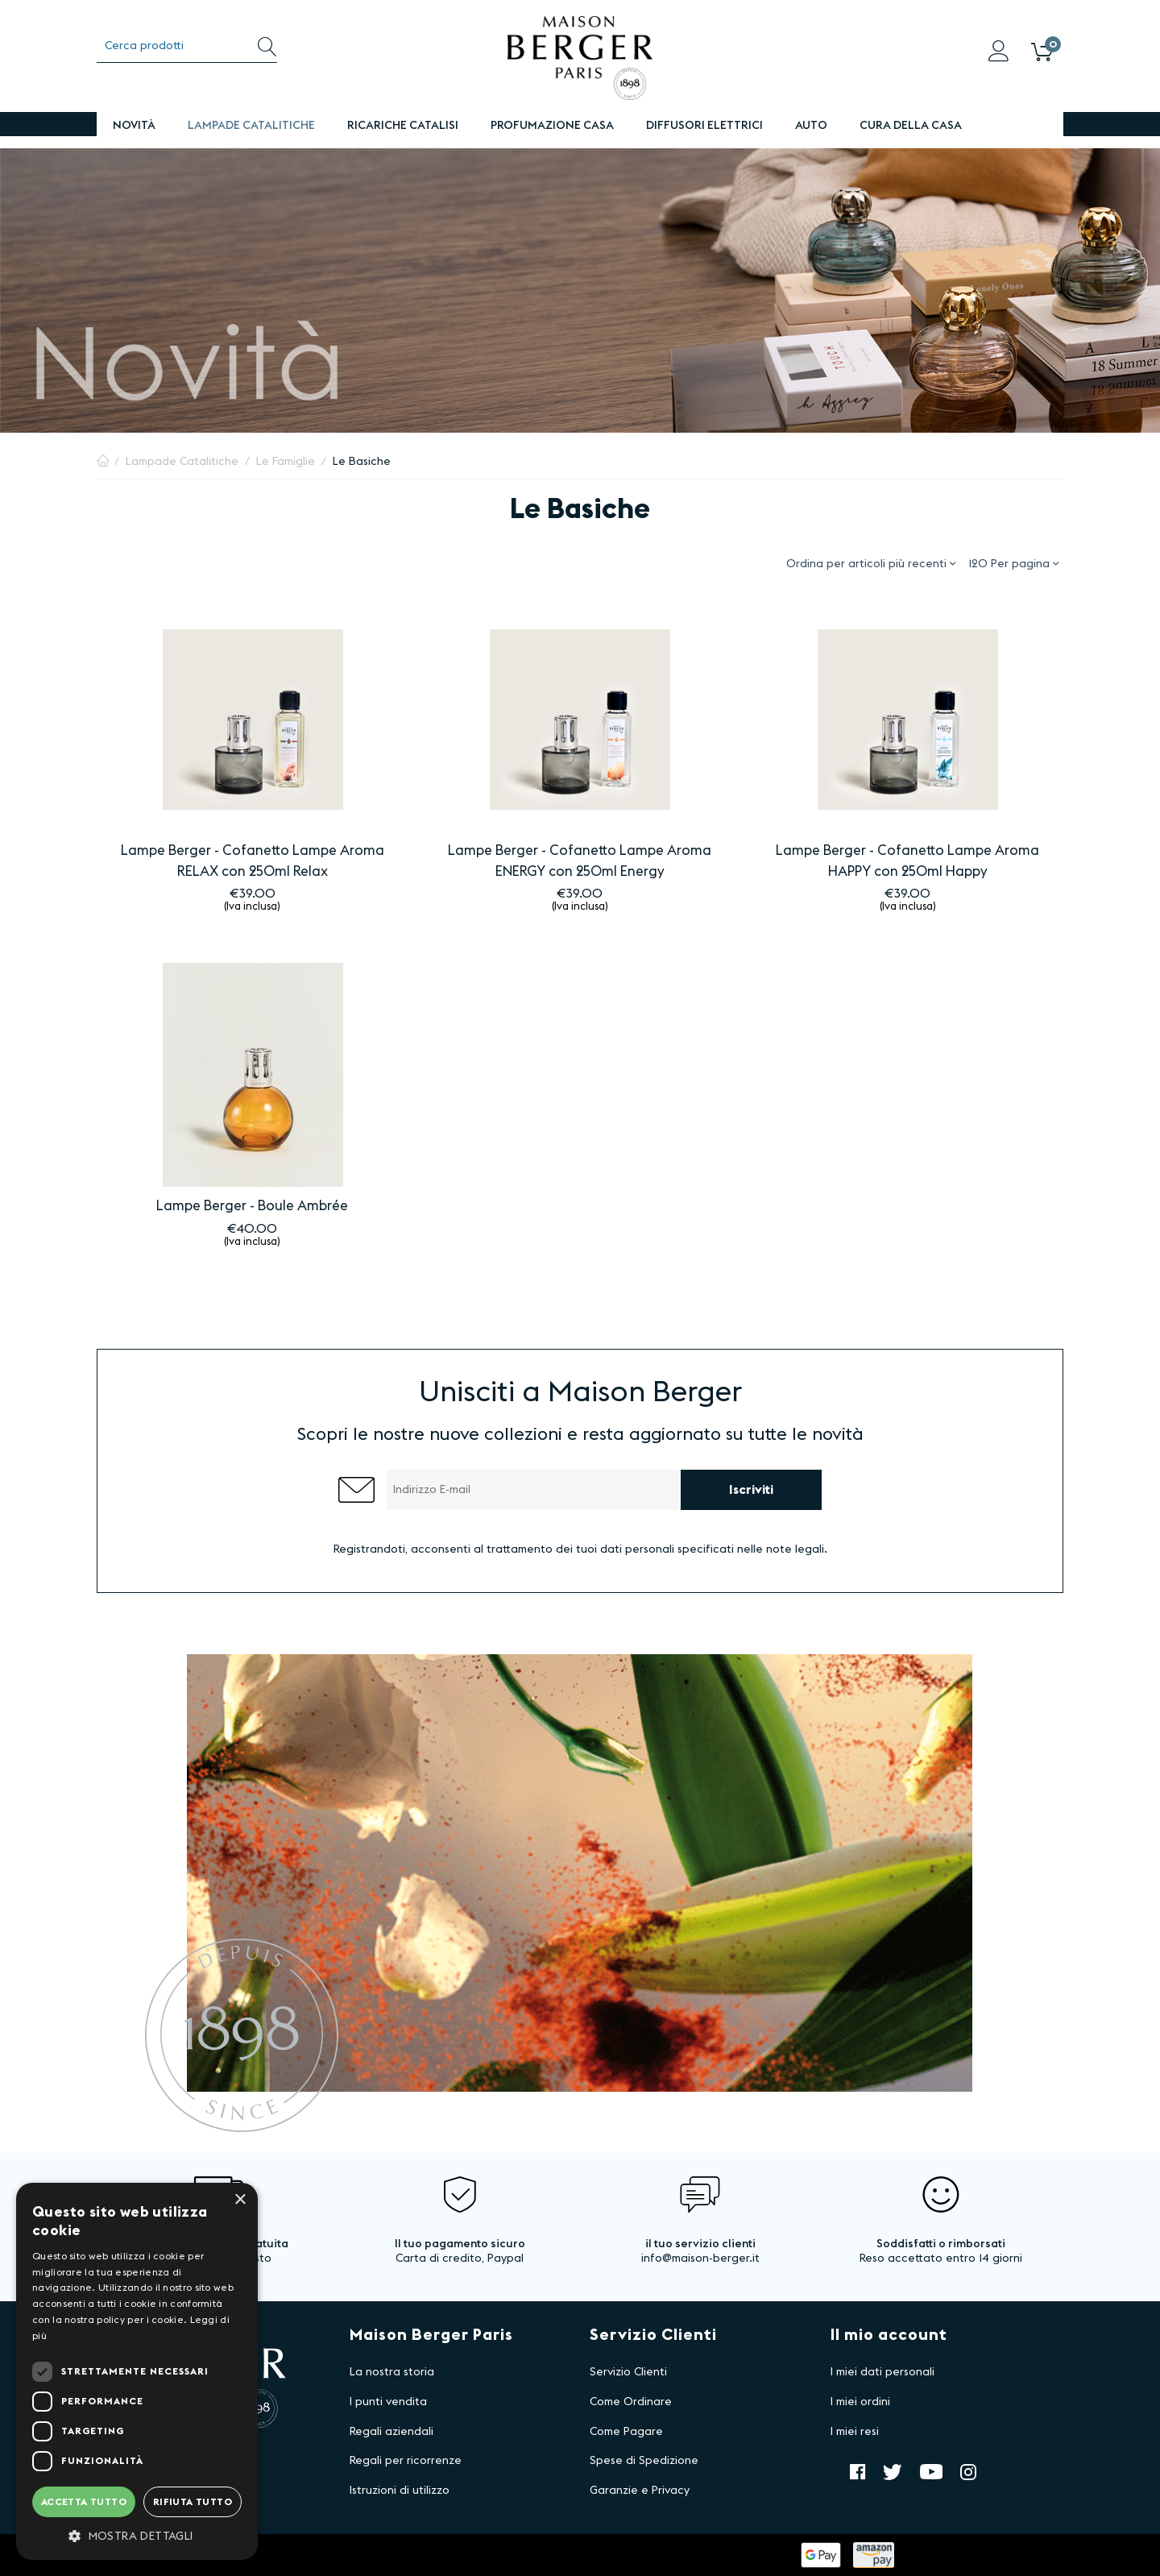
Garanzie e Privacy (640, 2490)
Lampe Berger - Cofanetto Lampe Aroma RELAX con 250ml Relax (252, 861)
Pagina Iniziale (103, 462)
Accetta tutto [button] (83, 2502)
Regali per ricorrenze (406, 2460)
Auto (811, 125)
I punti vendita (388, 2402)
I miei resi (855, 2431)
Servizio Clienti (628, 2372)
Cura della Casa (911, 125)
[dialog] (137, 2371)
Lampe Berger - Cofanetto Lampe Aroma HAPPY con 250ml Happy (907, 861)
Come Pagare (626, 2431)
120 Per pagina (1013, 563)
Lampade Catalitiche (251, 125)
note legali (795, 1549)
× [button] (240, 2200)
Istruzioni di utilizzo (400, 2490)
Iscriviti (751, 1489)
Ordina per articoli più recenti (870, 563)
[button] (137, 2536)
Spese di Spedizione (644, 2460)
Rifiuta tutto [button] (192, 2502)
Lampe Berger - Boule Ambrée (252, 1206)
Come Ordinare (631, 2402)
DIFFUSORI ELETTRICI (704, 125)
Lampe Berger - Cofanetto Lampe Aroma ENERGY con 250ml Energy (579, 861)
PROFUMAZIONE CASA (552, 125)
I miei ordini (860, 2402)
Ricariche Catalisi (402, 125)
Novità (134, 125)
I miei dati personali (882, 2372)
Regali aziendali (391, 2431)
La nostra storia (392, 2372)
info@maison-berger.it (700, 2258)
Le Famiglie (285, 461)
